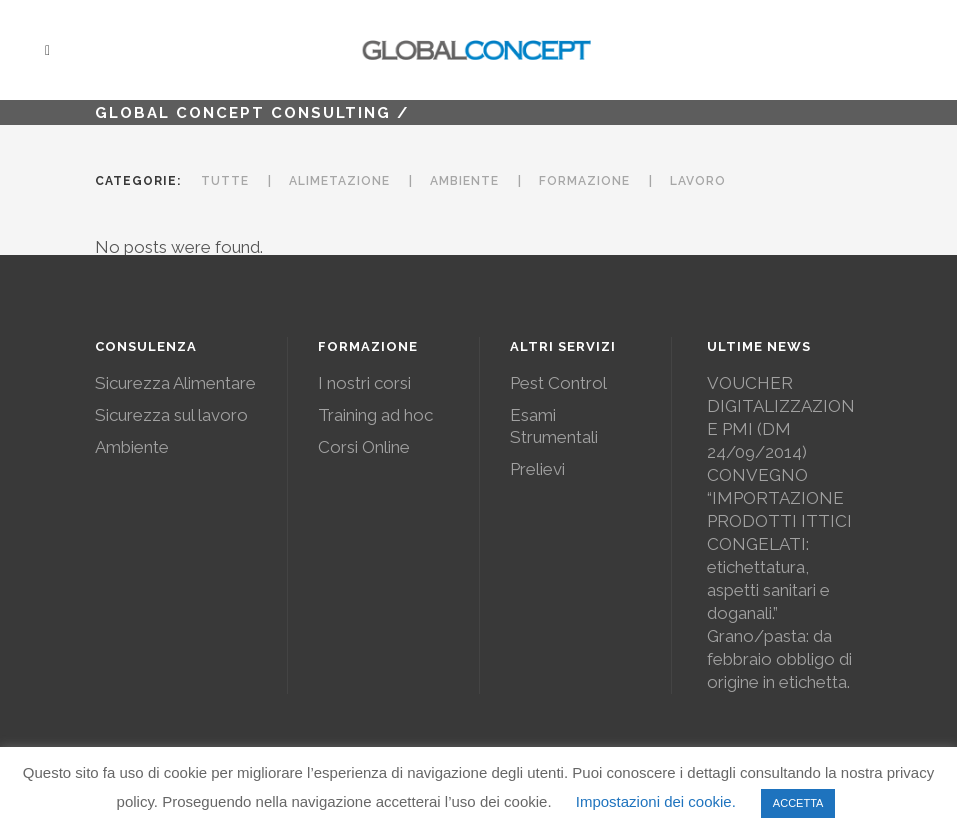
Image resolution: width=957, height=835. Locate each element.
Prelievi (537, 469)
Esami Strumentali (554, 426)
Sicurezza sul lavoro (171, 415)
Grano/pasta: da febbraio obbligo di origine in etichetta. (779, 659)
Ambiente (132, 447)
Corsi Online (364, 447)
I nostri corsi (364, 383)
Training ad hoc (375, 415)
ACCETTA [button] (798, 803)
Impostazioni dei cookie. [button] (656, 801)
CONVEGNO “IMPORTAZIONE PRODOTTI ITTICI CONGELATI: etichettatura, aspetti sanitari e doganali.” (779, 544)
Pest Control (558, 383)
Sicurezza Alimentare (175, 383)
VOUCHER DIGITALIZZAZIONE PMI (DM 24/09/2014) (781, 417)
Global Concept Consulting (243, 113)
